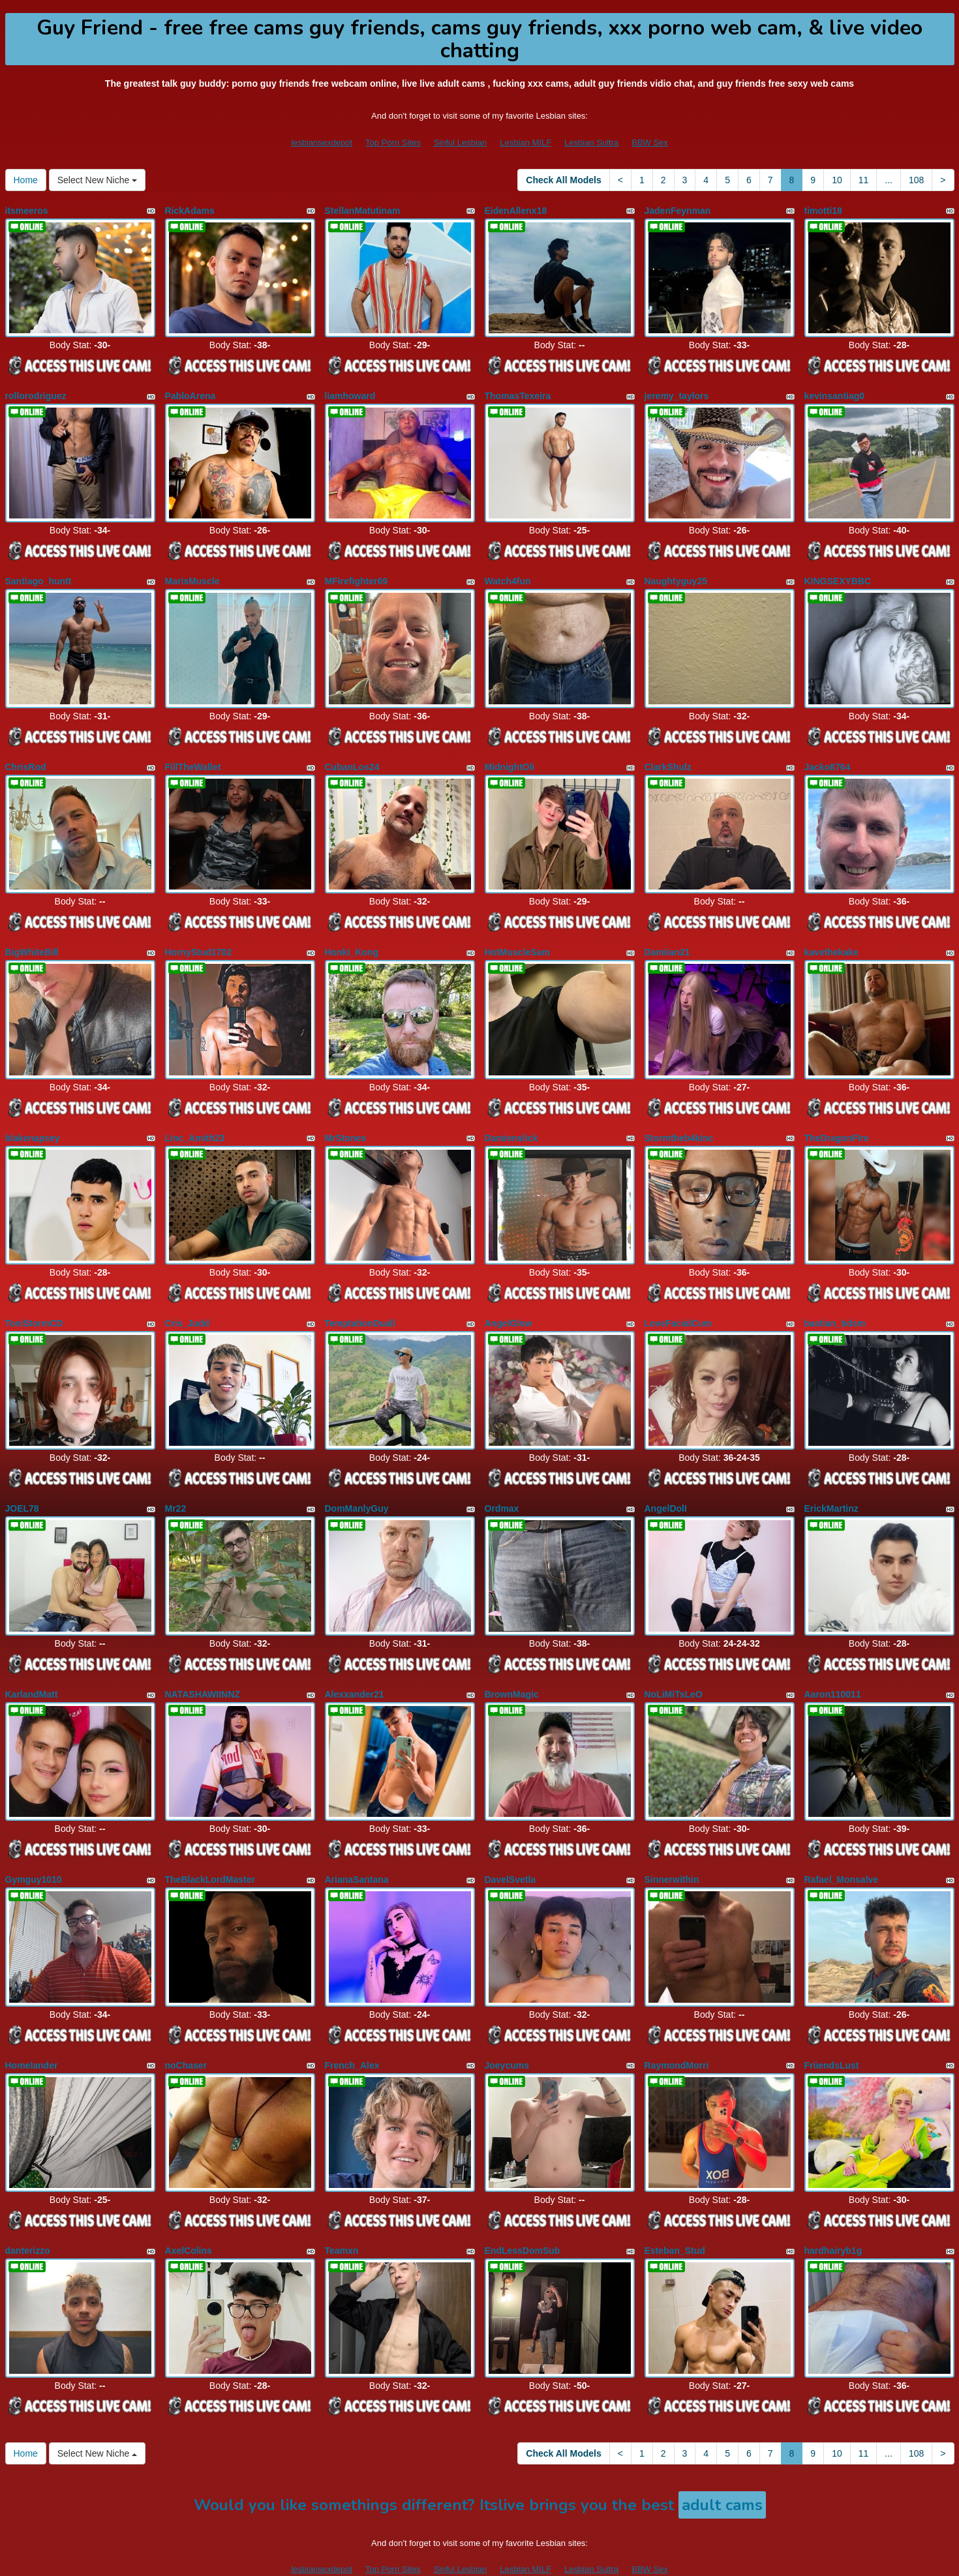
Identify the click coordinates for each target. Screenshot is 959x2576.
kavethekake (831, 938)
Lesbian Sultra (591, 142)
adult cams (722, 2461)
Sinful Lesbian (460, 142)
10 (837, 180)
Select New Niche (97, 180)
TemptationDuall (360, 1301)
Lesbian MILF (525, 142)
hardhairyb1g (833, 2211)
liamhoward (350, 392)
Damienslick (511, 1120)
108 (916, 180)
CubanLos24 (352, 756)
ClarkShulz (668, 756)
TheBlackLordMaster (210, 1847)
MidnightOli (510, 756)
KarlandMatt (31, 1665)
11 (864, 180)
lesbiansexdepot (321, 142)
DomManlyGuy (357, 1483)
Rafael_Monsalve (841, 1847)
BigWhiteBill (32, 938)
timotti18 (823, 210)
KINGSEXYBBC (838, 574)
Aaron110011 (832, 1665)
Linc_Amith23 (195, 1120)
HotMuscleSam (517, 938)
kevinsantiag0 (834, 392)
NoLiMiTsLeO (674, 1665)
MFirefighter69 (356, 574)
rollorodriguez (36, 392)
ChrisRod (25, 756)
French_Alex (352, 2029)
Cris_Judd (187, 1301)
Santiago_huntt (38, 574)
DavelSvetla (510, 1847)
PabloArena (190, 392)
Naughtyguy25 (676, 574)
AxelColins (188, 2211)
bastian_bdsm (835, 1301)
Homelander (31, 2029)
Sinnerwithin (672, 1847)
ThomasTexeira (518, 392)
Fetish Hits (594, 2557)
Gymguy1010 (33, 1847)
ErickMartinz (831, 1483)
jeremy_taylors (677, 392)
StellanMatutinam (363, 210)
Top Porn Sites (393, 142)
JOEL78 (22, 1483)
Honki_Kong (351, 938)
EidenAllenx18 (516, 210)
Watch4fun (508, 574)
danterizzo (27, 2211)
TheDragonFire (837, 1120)
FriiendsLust (831, 2029)
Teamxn (342, 2211)
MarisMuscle (192, 574)
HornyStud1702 (198, 938)
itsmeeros (26, 210)
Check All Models (563, 180)
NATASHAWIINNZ (202, 1665)
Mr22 (176, 1483)
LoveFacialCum (678, 1301)
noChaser (186, 2029)
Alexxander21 (354, 1665)
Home (26, 180)
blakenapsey (32, 1120)
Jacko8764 (827, 756)
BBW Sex (650, 142)
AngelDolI (666, 1483)
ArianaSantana (357, 1847)
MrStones (346, 1120)
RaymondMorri (677, 2029)
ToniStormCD (34, 1301)
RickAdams (190, 210)
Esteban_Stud (675, 2211)
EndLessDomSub (522, 2211)
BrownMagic (512, 1665)
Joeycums (507, 2029)
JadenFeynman (678, 210)
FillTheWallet (193, 756)
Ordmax (502, 1483)
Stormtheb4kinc (679, 1120)
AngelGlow (508, 1301)
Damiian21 (667, 938)
